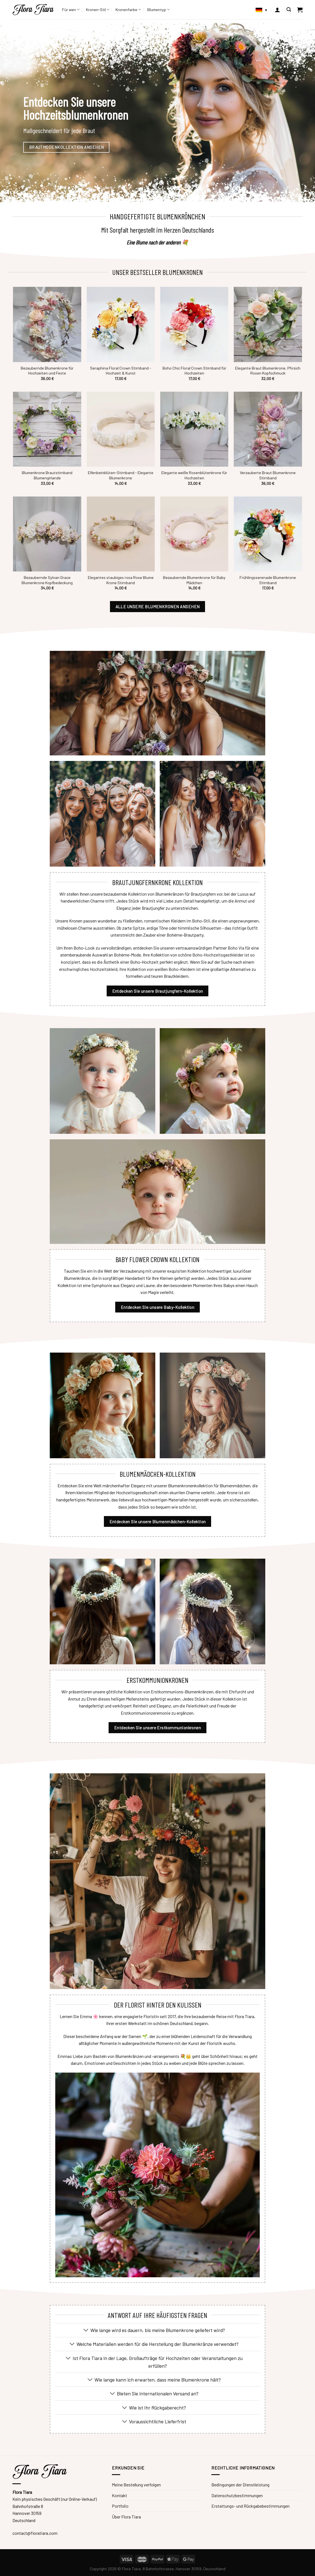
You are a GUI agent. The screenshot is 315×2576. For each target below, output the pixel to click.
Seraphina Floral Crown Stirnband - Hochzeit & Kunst (120, 371)
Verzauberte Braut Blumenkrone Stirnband (268, 475)
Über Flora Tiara (126, 2516)
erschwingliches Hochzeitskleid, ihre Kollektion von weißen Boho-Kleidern (127, 969)
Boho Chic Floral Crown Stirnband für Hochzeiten (194, 371)
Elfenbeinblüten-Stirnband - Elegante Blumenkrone (120, 475)
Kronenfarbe (128, 9)
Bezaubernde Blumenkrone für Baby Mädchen (194, 580)
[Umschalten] (86, 2331)
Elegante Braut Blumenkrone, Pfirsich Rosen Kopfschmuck (267, 371)
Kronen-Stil (97, 9)
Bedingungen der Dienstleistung (240, 2484)
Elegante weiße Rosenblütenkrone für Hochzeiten (194, 475)
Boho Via (236, 947)
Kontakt (119, 2495)
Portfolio (120, 2506)
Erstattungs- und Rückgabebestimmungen (250, 2506)
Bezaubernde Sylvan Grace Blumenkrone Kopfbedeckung (47, 580)
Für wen (71, 9)
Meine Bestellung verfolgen (136, 2484)
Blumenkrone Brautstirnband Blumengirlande (47, 475)
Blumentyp (158, 9)
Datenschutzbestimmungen (237, 2495)
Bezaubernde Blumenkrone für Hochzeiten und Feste (47, 371)
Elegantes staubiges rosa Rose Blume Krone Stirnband (121, 580)
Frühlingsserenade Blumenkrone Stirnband (268, 580)
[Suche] (289, 9)
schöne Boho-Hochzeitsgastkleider (210, 954)
